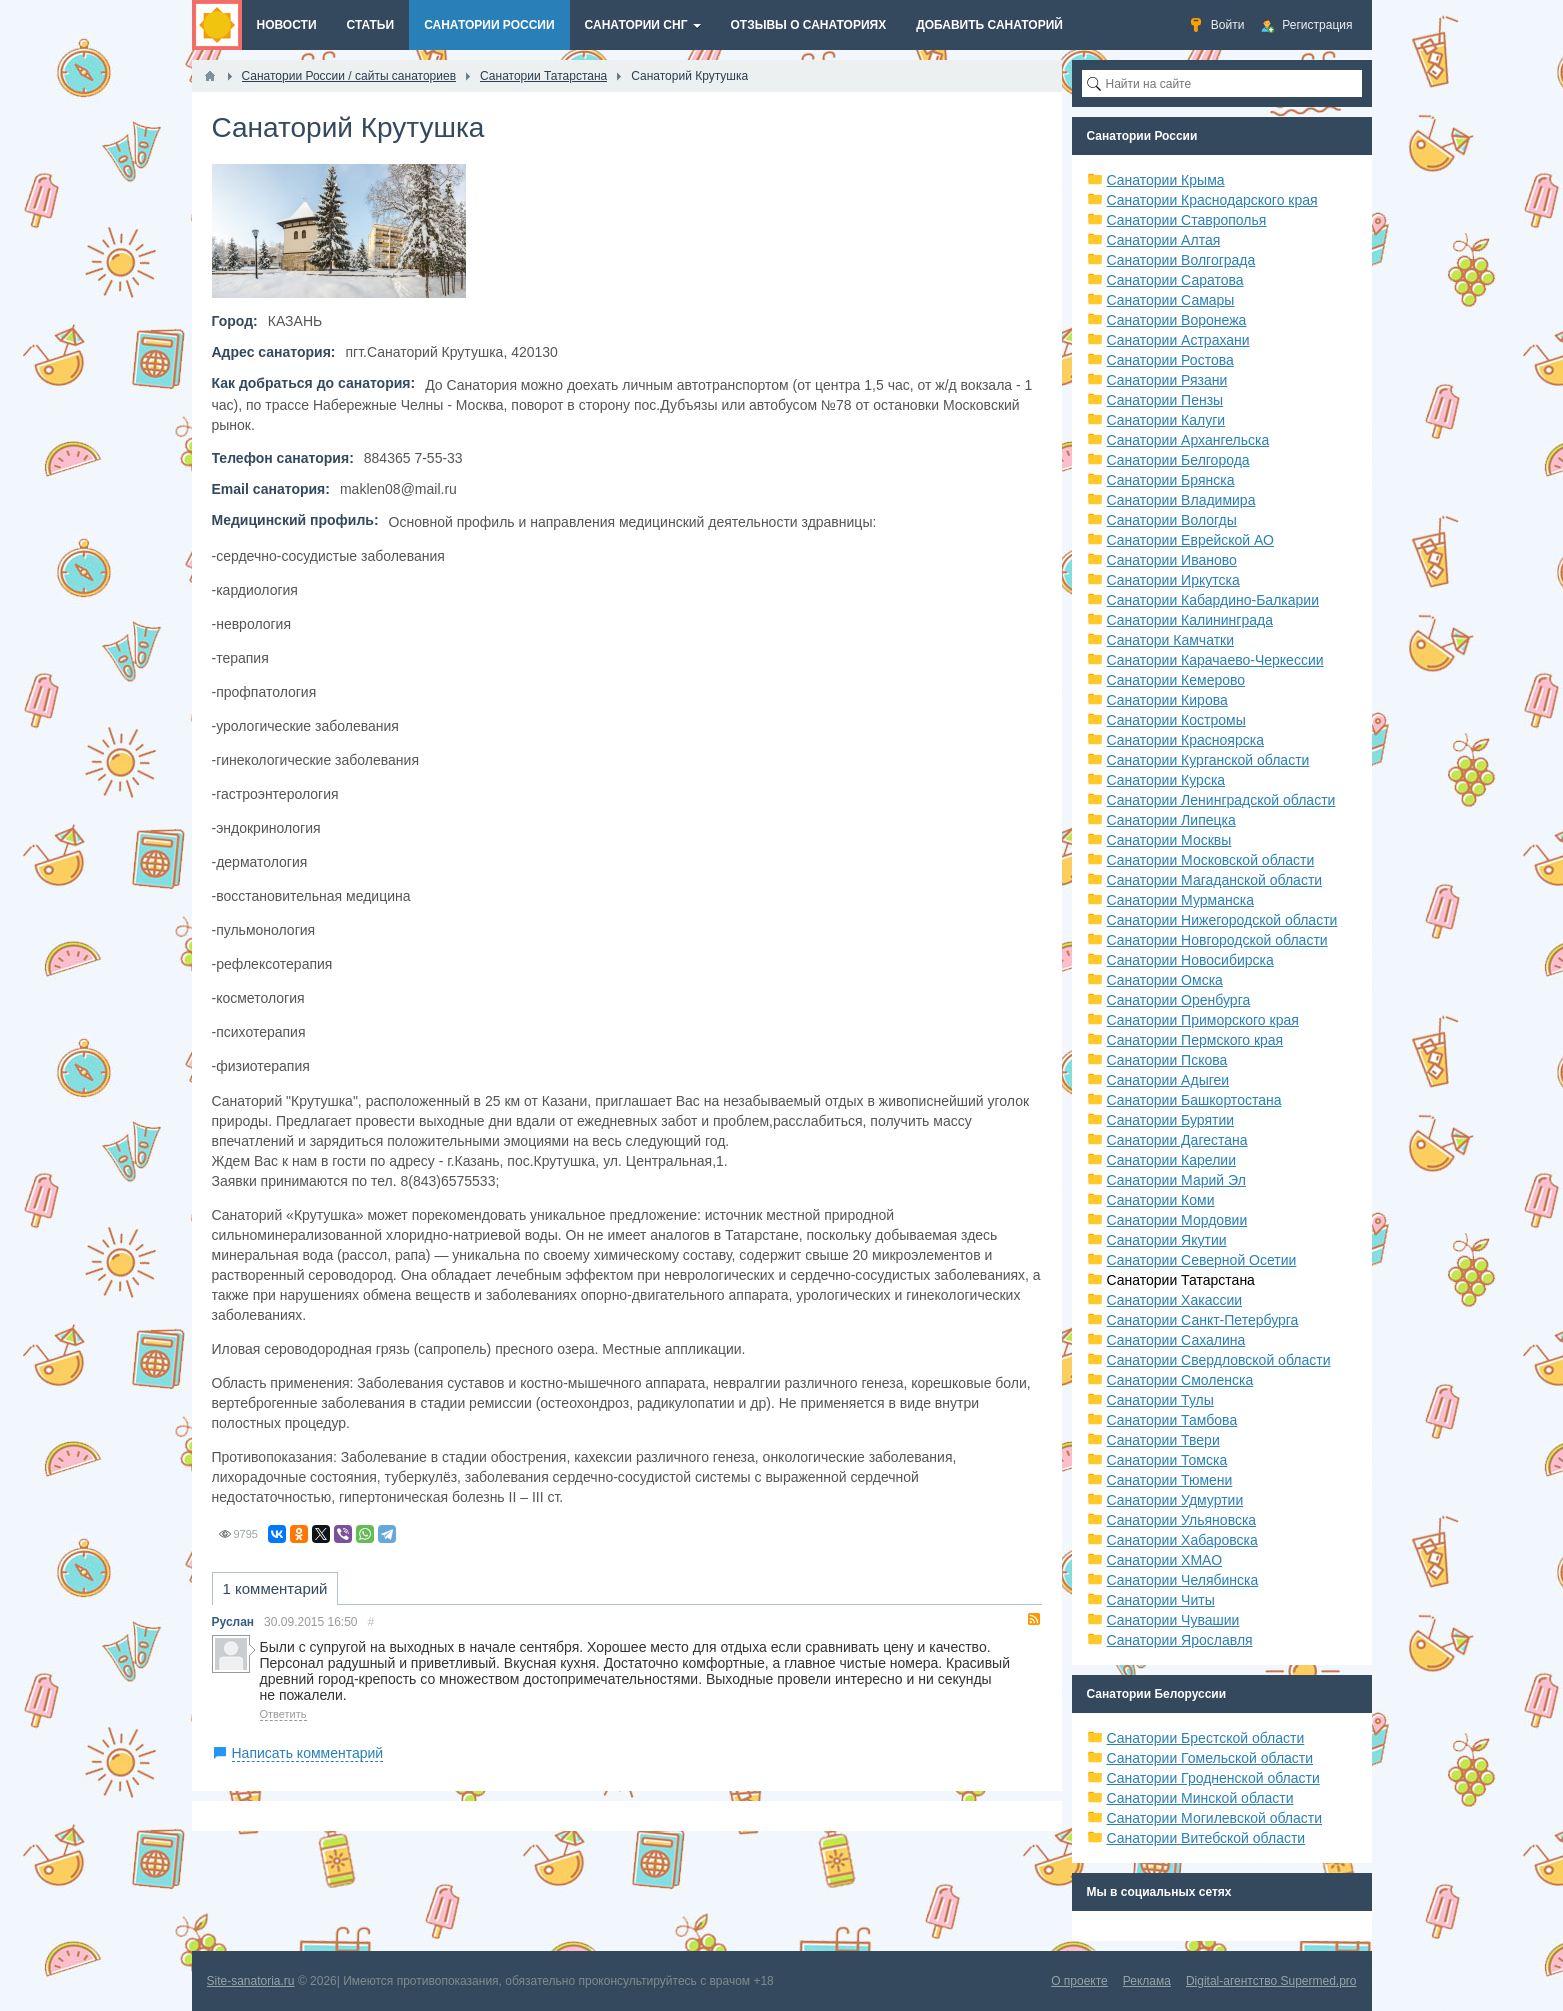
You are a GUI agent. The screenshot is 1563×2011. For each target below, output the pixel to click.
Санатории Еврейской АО (1191, 540)
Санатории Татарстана (1181, 1280)
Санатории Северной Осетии (1202, 1260)
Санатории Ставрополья (1187, 220)
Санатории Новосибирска (1190, 960)
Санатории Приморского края (1203, 1020)
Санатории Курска (1166, 780)
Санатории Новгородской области (1217, 940)
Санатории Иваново (1172, 560)
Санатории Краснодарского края (1212, 200)
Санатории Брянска (1171, 480)
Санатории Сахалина (1176, 1340)
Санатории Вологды (1172, 520)
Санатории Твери (1163, 1440)
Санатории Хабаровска (1182, 1540)
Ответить (283, 1714)
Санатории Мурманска (1180, 900)
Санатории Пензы (1165, 400)
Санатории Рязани (1167, 380)
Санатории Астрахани (1178, 340)
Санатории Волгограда (1181, 260)
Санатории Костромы (1176, 720)
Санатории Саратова (1175, 280)
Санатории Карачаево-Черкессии (1215, 660)
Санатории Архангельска (1188, 440)
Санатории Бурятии (1171, 1120)
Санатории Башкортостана (1194, 1100)
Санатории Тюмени (1170, 1480)
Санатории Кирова (1167, 700)
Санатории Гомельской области (1210, 1758)
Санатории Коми (1161, 1200)
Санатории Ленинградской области (1221, 800)
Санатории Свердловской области (1219, 1360)
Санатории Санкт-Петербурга (1203, 1320)
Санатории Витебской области (1206, 1838)
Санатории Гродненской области (1213, 1778)
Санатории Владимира (1181, 500)
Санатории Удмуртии (1175, 1500)
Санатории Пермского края (1195, 1040)
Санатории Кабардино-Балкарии (1213, 600)
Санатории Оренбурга (1179, 1000)
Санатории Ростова (1170, 360)
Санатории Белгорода (1178, 460)
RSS (1034, 1619)
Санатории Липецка (1171, 820)
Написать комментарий (308, 1753)
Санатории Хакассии (1175, 1300)
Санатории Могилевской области (1215, 1818)
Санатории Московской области (1211, 860)
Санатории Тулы (1160, 1400)
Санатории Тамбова (1172, 1420)
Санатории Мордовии (1177, 1220)
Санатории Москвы (1169, 840)
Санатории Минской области (1200, 1798)
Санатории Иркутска (1173, 580)
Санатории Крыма (1166, 180)
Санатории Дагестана (1177, 1140)
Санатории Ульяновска (1182, 1520)
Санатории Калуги (1166, 420)
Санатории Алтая (1164, 240)
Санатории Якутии (1167, 1240)
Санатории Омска (1165, 980)
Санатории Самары (1171, 300)
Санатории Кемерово (1176, 680)
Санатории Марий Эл (1176, 1180)
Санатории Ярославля (1180, 1640)
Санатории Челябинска (1183, 1580)
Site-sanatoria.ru (251, 1981)
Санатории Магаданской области (1215, 880)
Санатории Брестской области (1206, 1738)
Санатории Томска (1167, 1460)
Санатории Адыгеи (1168, 1080)
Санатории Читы (1161, 1600)
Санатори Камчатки (1171, 640)
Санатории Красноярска (1185, 740)
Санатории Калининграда (1190, 620)
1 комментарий (275, 1588)
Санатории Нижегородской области (1222, 920)
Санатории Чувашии (1173, 1620)
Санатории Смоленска (1180, 1380)
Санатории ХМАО (1165, 1560)
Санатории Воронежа (1177, 320)
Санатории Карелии (1171, 1160)
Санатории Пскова (1167, 1060)
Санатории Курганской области (1208, 760)
